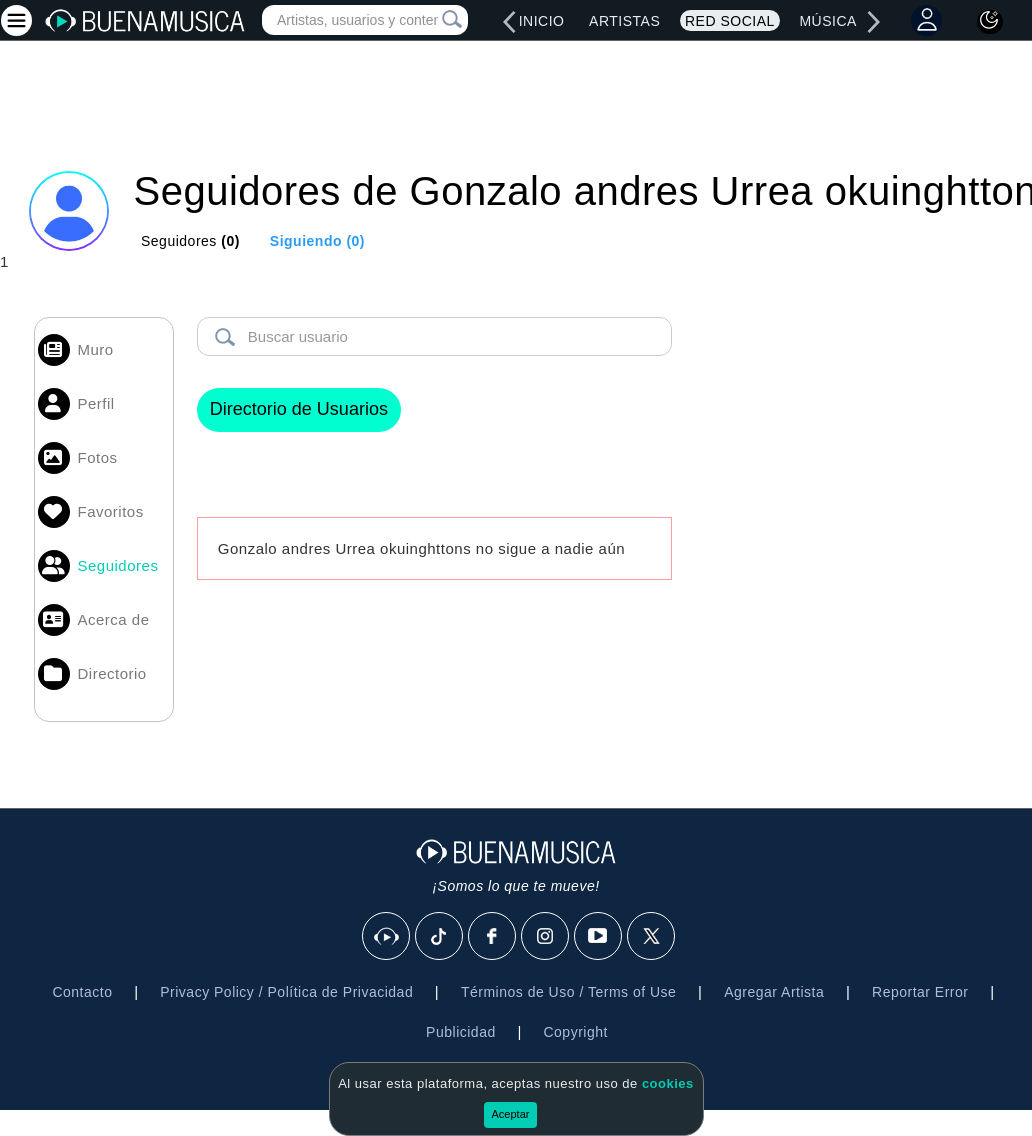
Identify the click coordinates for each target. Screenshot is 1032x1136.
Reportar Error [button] (920, 992)
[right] (874, 22)
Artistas (624, 21)
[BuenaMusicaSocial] (387, 937)
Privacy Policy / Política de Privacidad (286, 992)
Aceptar (511, 1114)
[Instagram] (546, 937)
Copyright (575, 1032)
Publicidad (461, 1032)
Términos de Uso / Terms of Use (568, 992)
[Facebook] (493, 937)
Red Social (730, 21)
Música (827, 21)
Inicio (542, 21)
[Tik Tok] (440, 937)
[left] (509, 22)
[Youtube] (599, 937)
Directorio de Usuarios (299, 409)
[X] (652, 937)
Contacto (82, 992)
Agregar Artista (774, 992)
